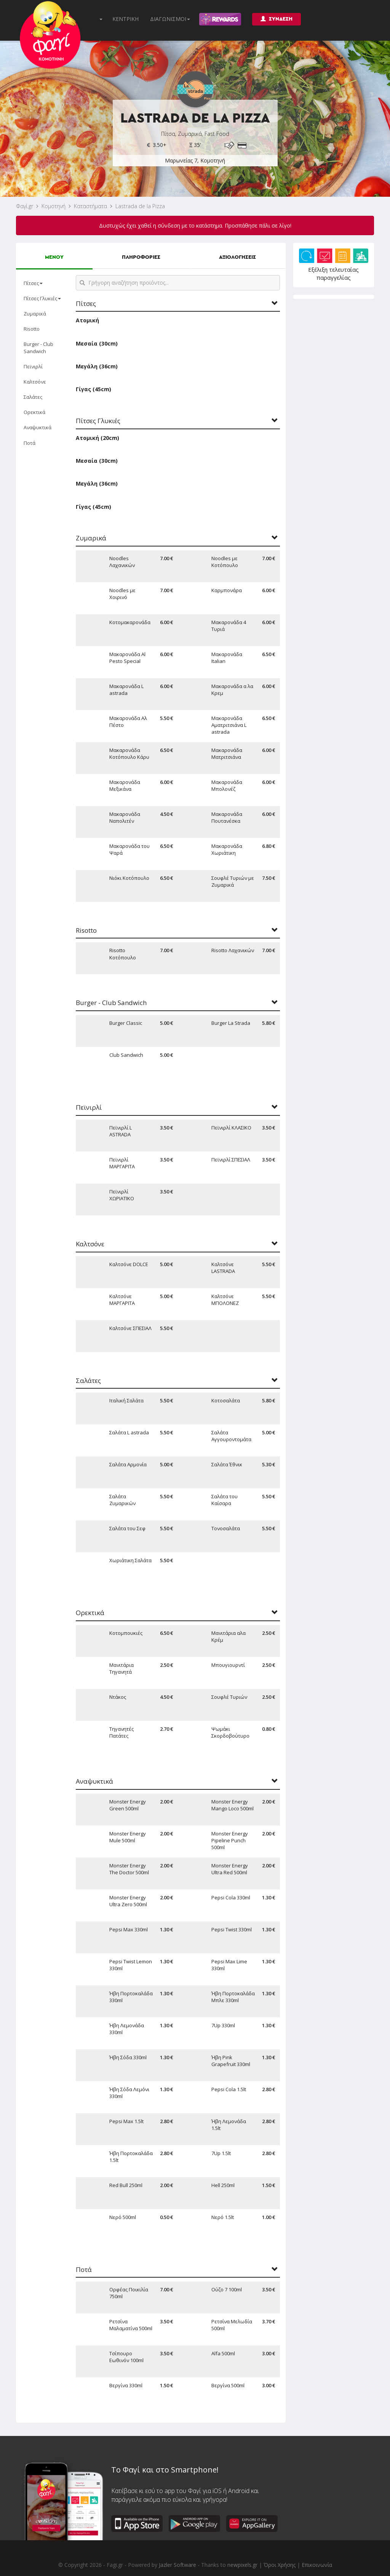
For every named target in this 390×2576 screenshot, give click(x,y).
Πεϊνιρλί (33, 366)
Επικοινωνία (317, 2564)
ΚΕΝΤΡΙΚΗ (125, 18)
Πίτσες (33, 283)
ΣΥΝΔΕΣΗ (276, 19)
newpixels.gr (242, 2564)
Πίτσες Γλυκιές (42, 298)
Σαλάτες (33, 396)
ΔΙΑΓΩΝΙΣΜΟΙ (170, 18)
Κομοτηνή (54, 206)
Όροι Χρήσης (280, 2564)
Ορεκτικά (34, 412)
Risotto (32, 328)
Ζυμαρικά (35, 313)
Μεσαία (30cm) (97, 343)
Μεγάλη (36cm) (97, 366)
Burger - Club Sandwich (38, 347)
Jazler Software (177, 2564)
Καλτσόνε (35, 381)
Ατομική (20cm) (97, 438)
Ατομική (87, 320)
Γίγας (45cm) (93, 389)
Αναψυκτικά (37, 427)
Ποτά (29, 443)
